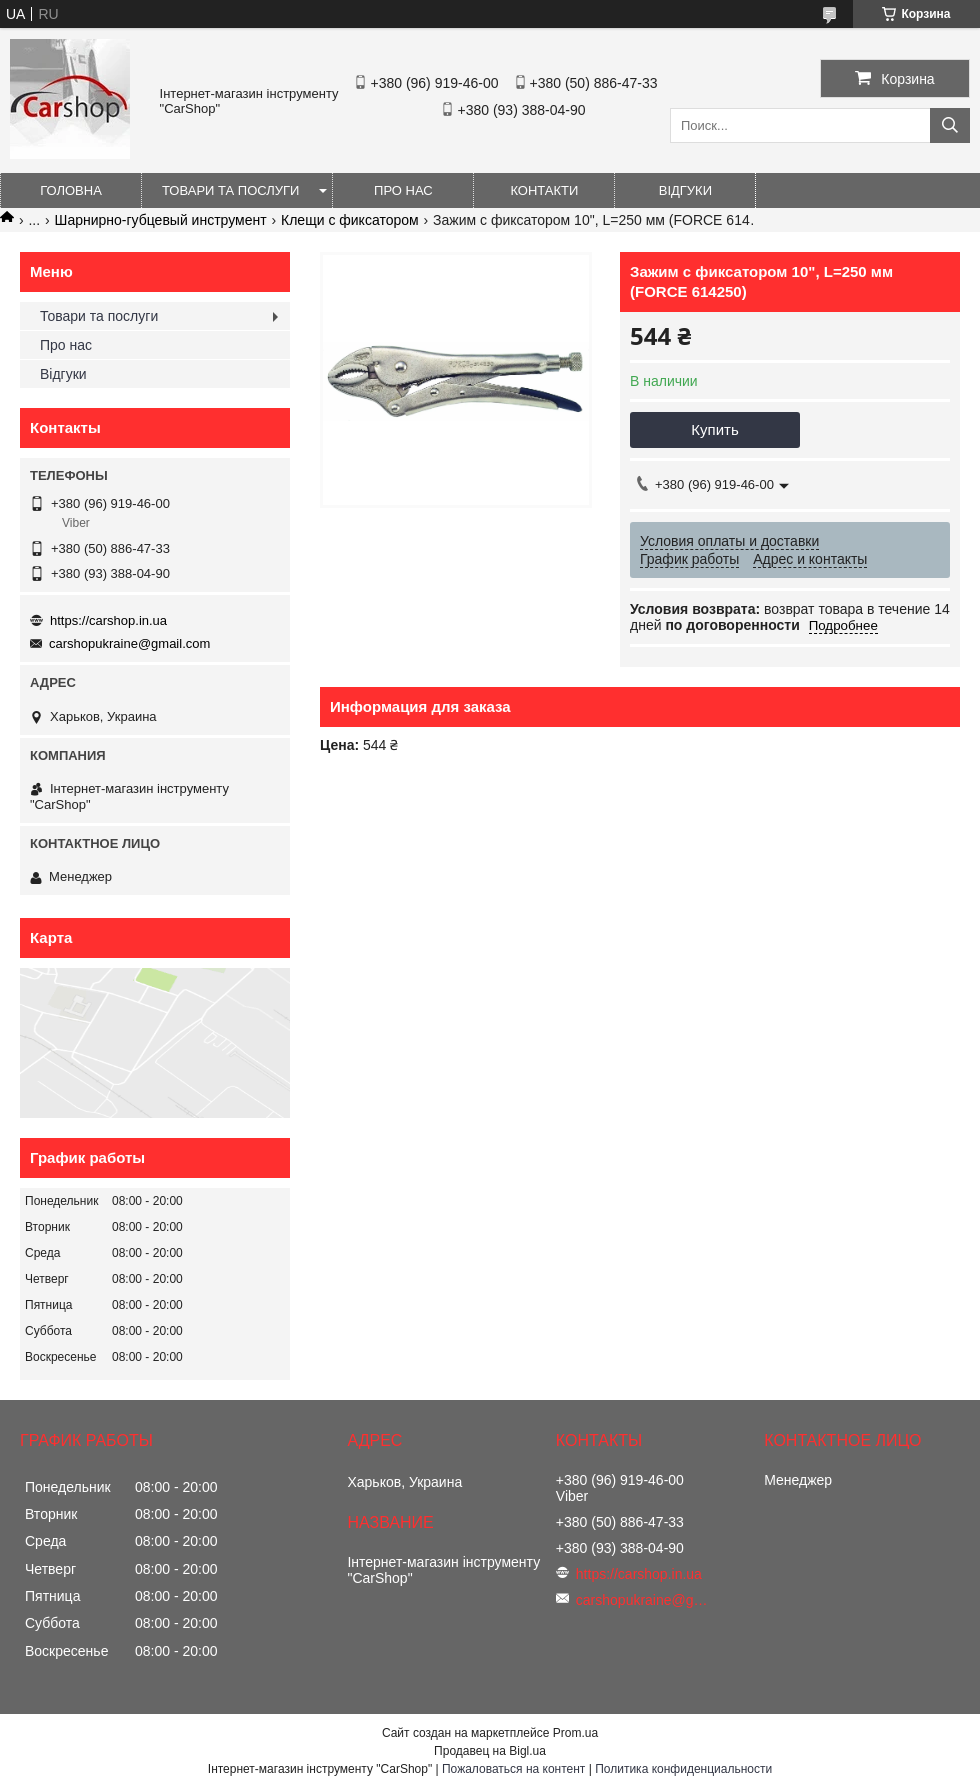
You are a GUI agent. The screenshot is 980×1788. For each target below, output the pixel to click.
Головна (71, 190)
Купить (714, 429)
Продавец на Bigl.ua (490, 1751)
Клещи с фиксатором (350, 220)
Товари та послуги (230, 190)
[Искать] (950, 125)
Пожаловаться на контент (513, 1769)
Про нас (403, 190)
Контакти (544, 190)
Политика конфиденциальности (683, 1769)
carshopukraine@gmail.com (129, 643)
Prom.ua (575, 1733)
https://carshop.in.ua (108, 620)
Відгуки (685, 190)
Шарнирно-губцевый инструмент (161, 220)
